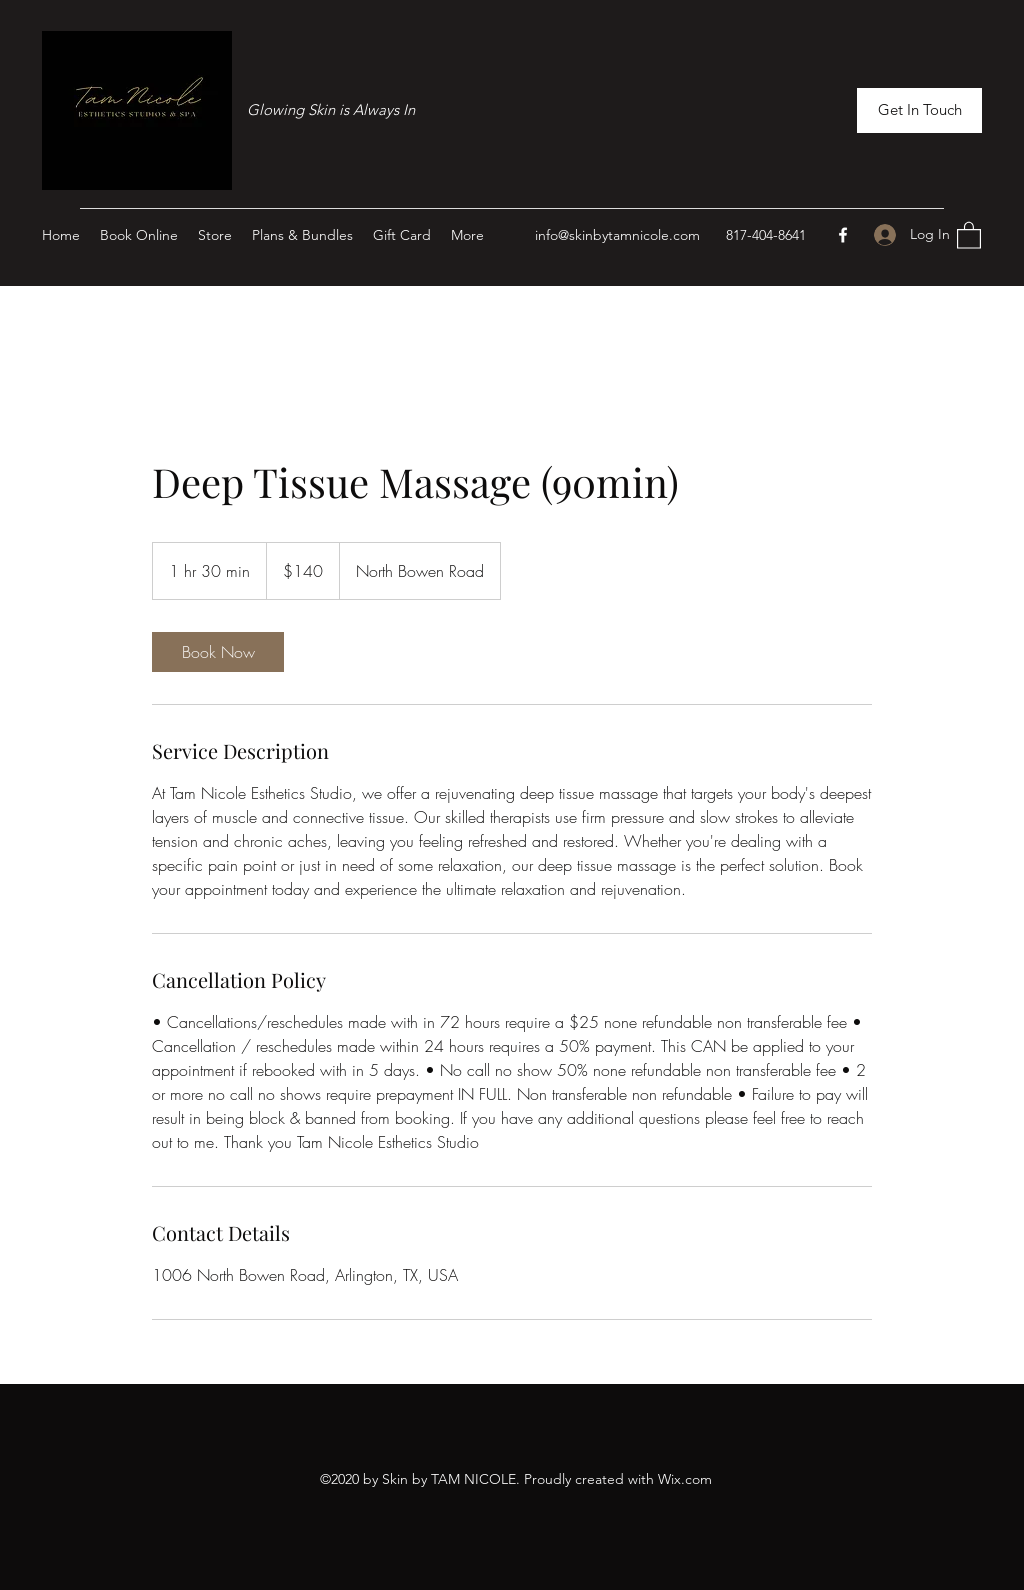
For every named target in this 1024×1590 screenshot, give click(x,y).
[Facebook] (843, 235)
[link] (218, 652)
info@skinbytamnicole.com (617, 235)
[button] (919, 110)
